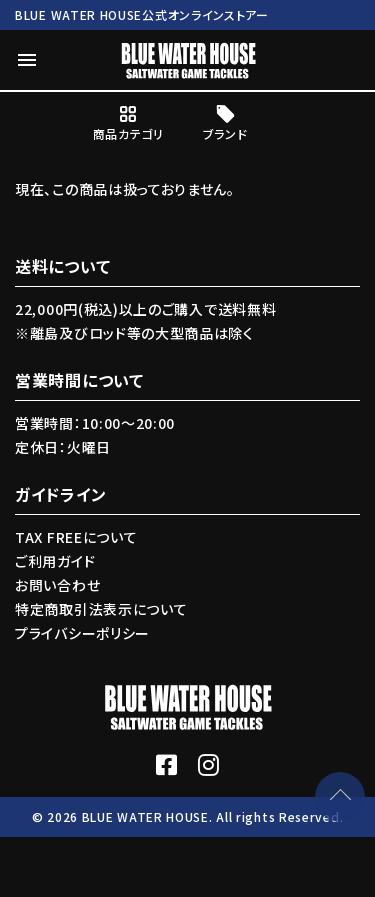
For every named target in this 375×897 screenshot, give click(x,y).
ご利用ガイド (55, 561)
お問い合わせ (57, 585)
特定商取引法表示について (101, 609)
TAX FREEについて (76, 537)
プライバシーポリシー (82, 633)
